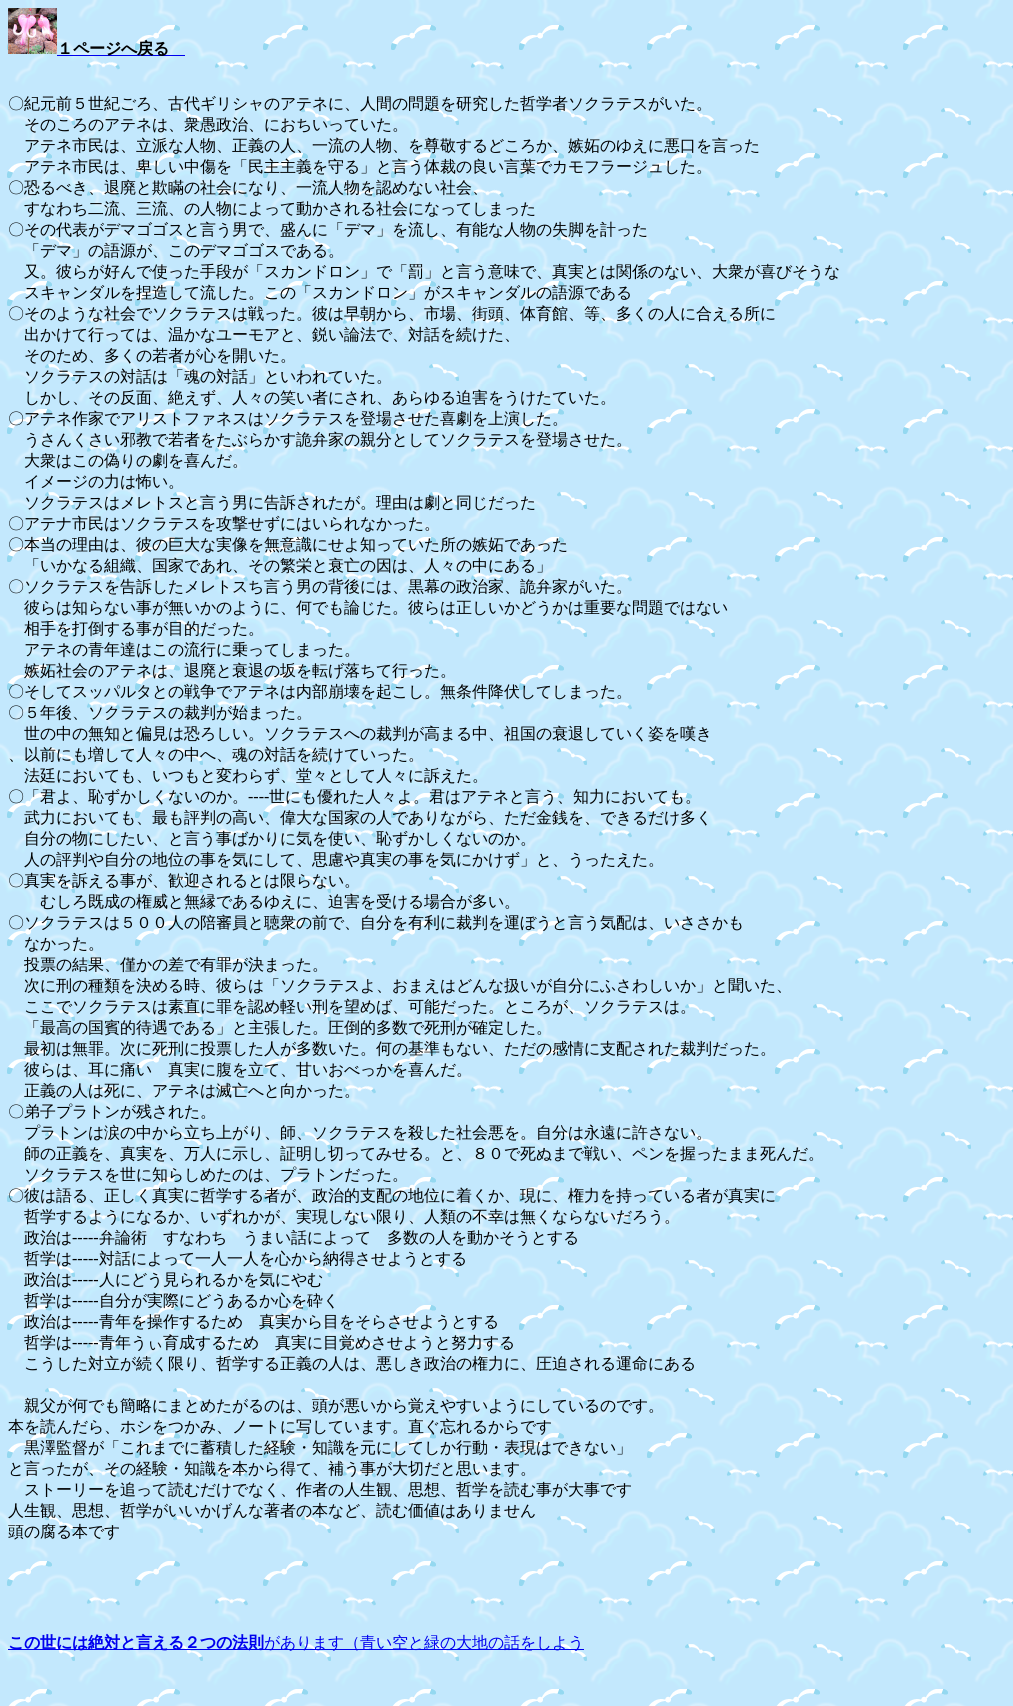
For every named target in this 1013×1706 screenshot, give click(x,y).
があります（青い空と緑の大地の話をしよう (296, 1642)
